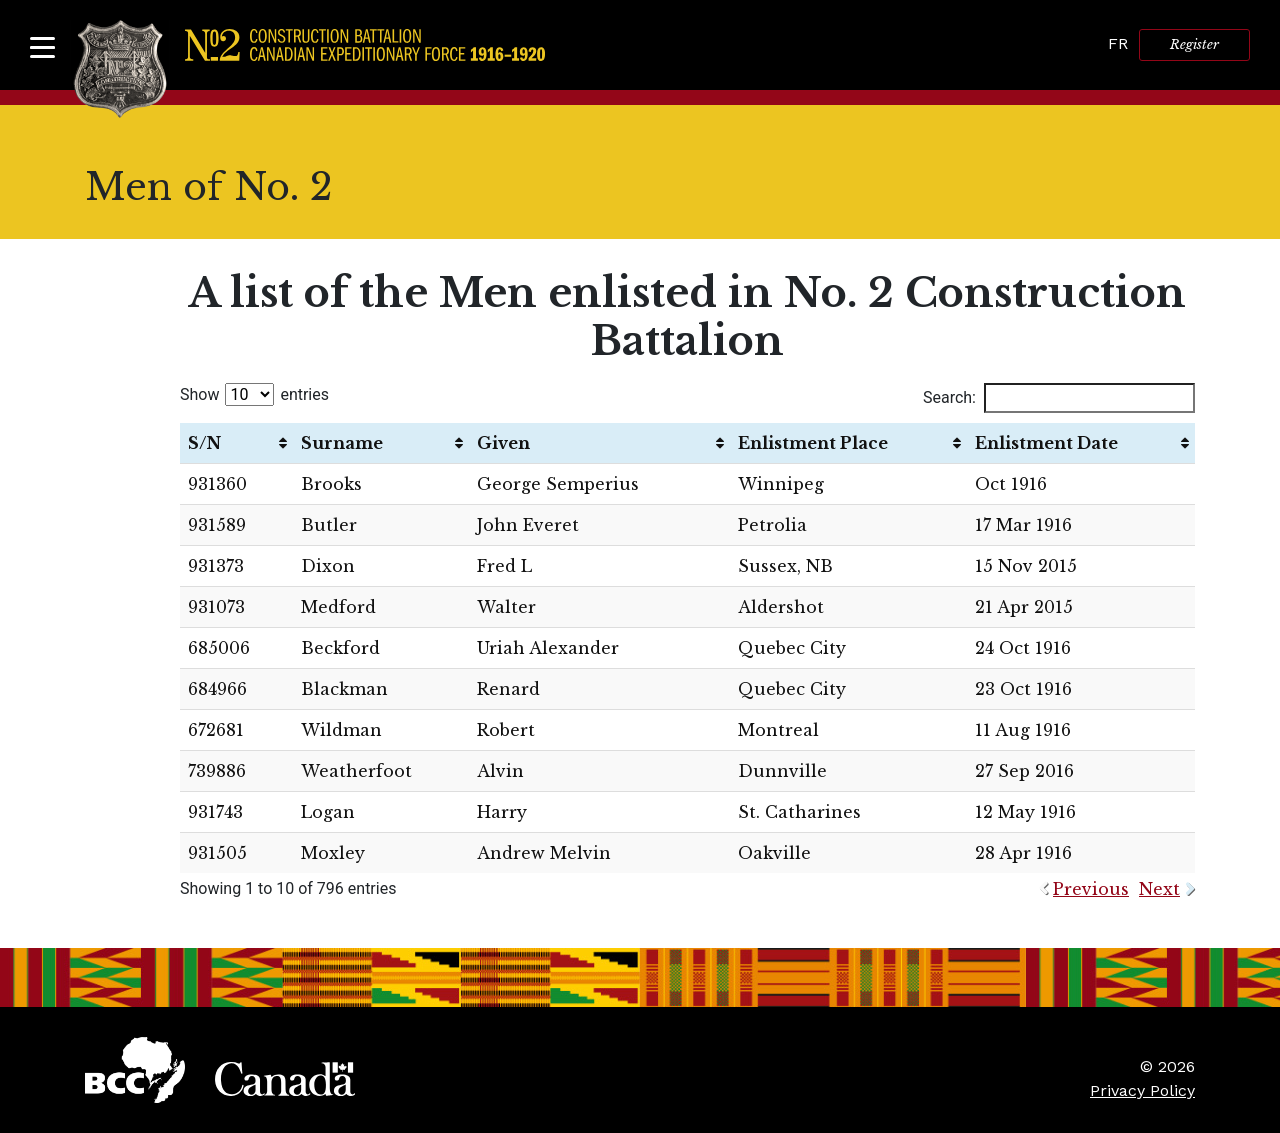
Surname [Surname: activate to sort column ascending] (342, 443)
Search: (1059, 398)
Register (1194, 44)
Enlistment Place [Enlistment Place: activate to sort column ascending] (813, 443)
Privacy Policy (1142, 1090)
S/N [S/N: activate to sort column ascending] (204, 443)
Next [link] (1159, 889)
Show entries (254, 394)
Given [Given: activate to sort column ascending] (503, 443)
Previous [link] (1091, 889)
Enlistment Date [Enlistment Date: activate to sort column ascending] (1046, 443)
